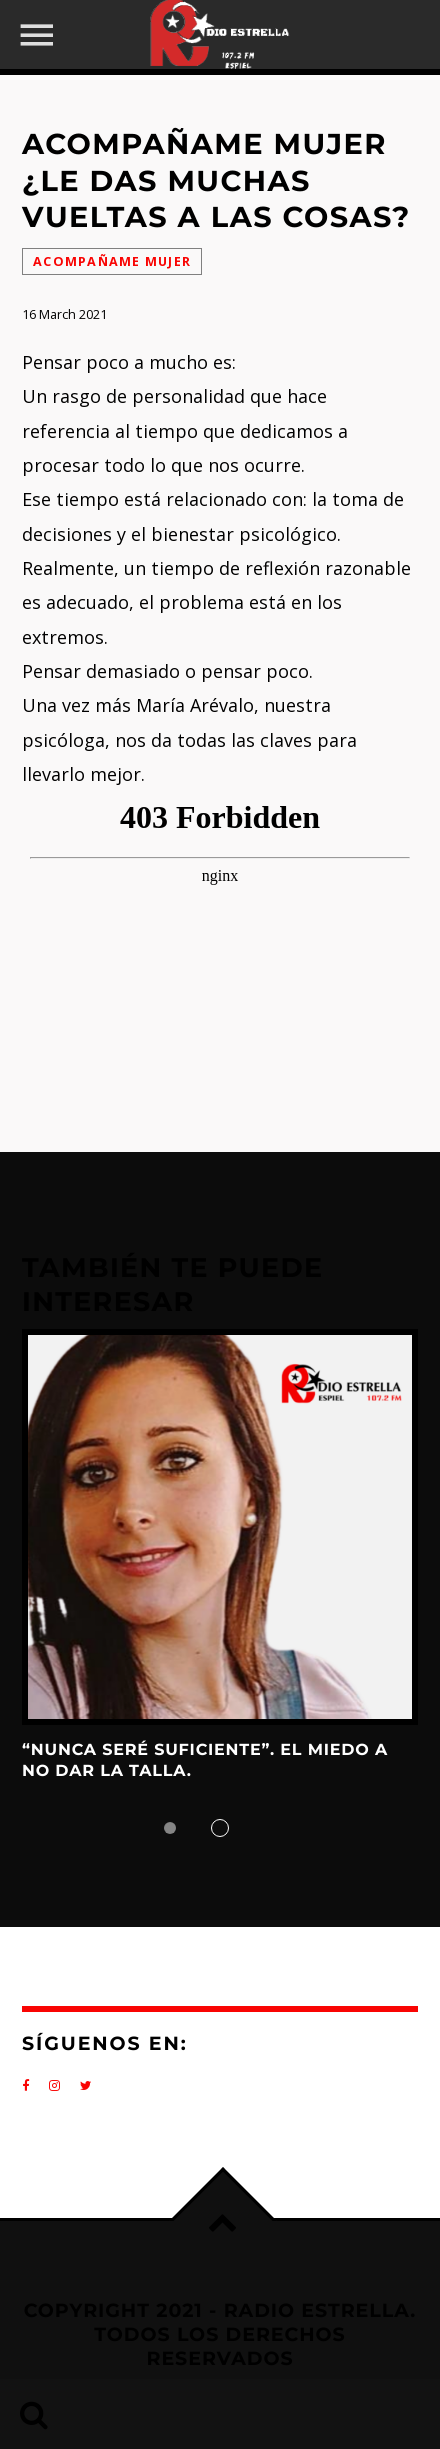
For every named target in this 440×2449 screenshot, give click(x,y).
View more (220, 1527)
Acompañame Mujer (112, 261)
